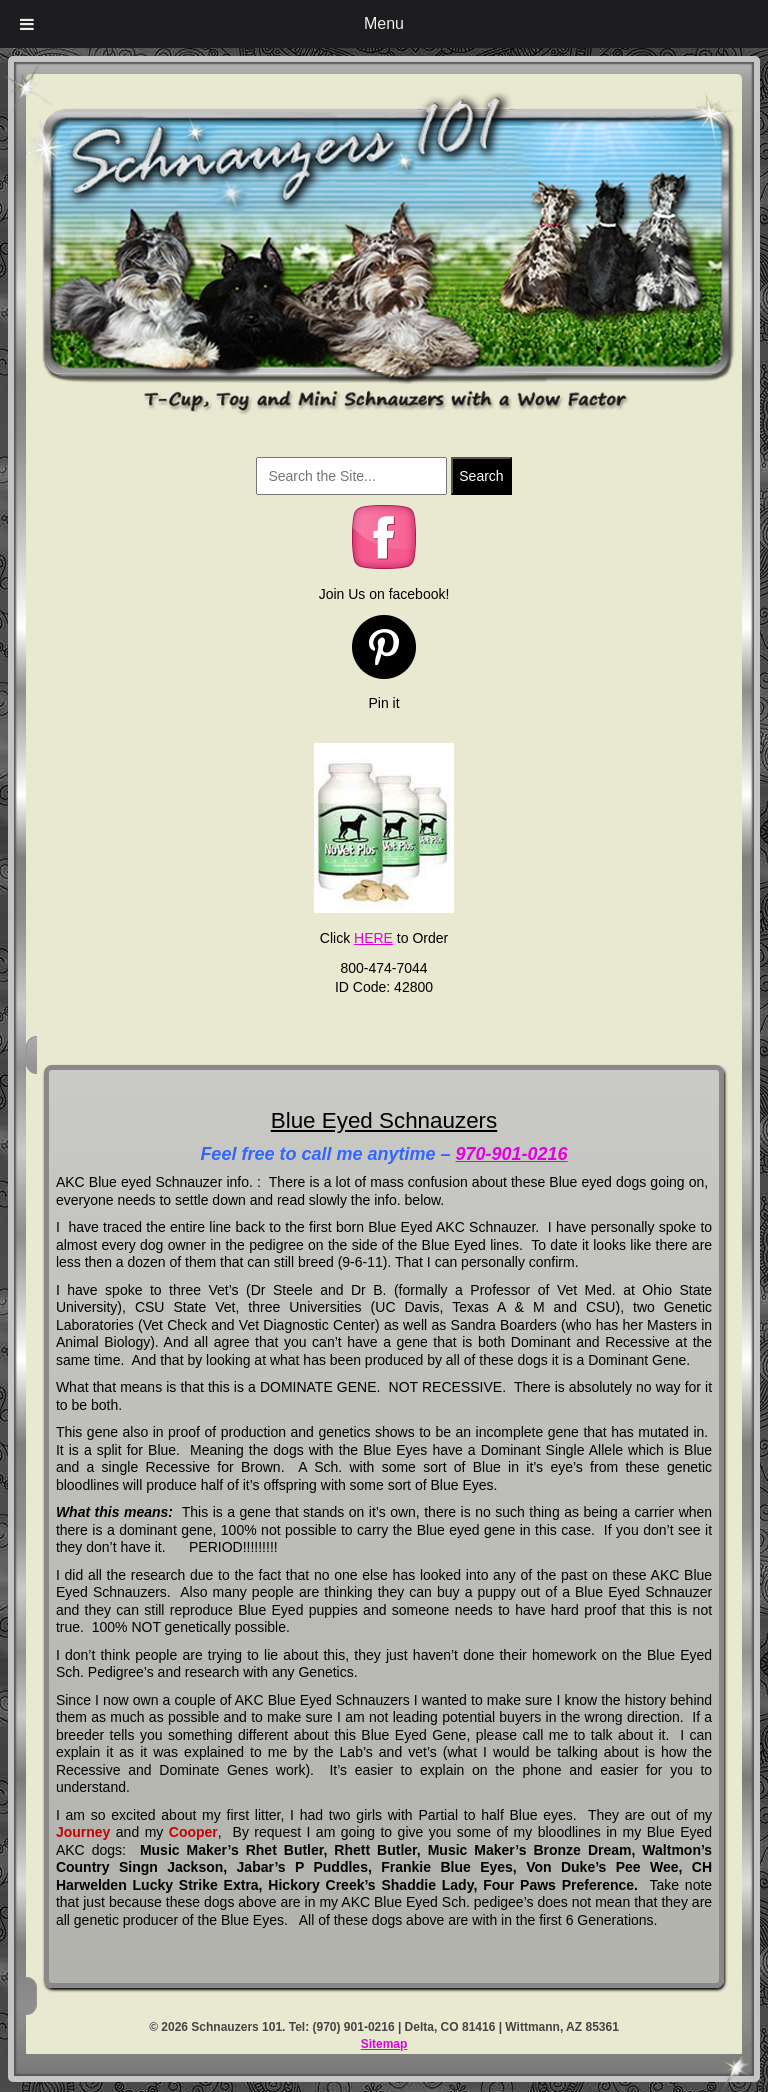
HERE (373, 938)
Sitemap (384, 2044)
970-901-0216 (512, 1154)
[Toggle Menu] (27, 24)
